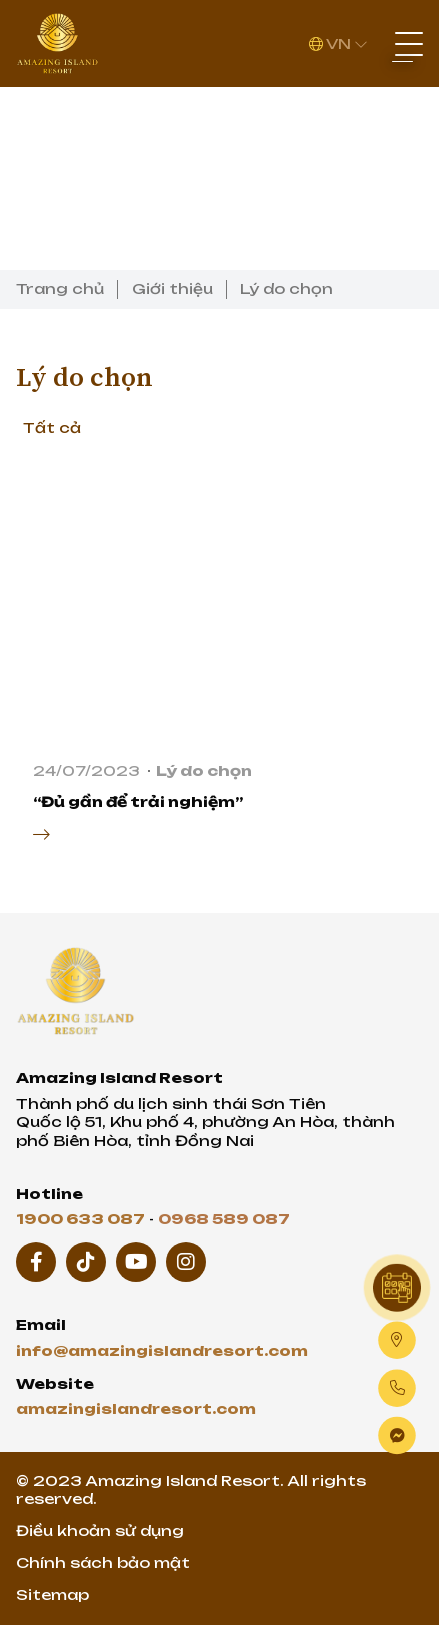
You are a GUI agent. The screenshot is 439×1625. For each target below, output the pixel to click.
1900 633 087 (80, 1218)
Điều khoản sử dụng (100, 1530)
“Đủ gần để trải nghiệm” (138, 801)
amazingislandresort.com (136, 1408)
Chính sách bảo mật (103, 1562)
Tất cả (52, 427)
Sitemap (52, 1594)
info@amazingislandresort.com (162, 1350)
